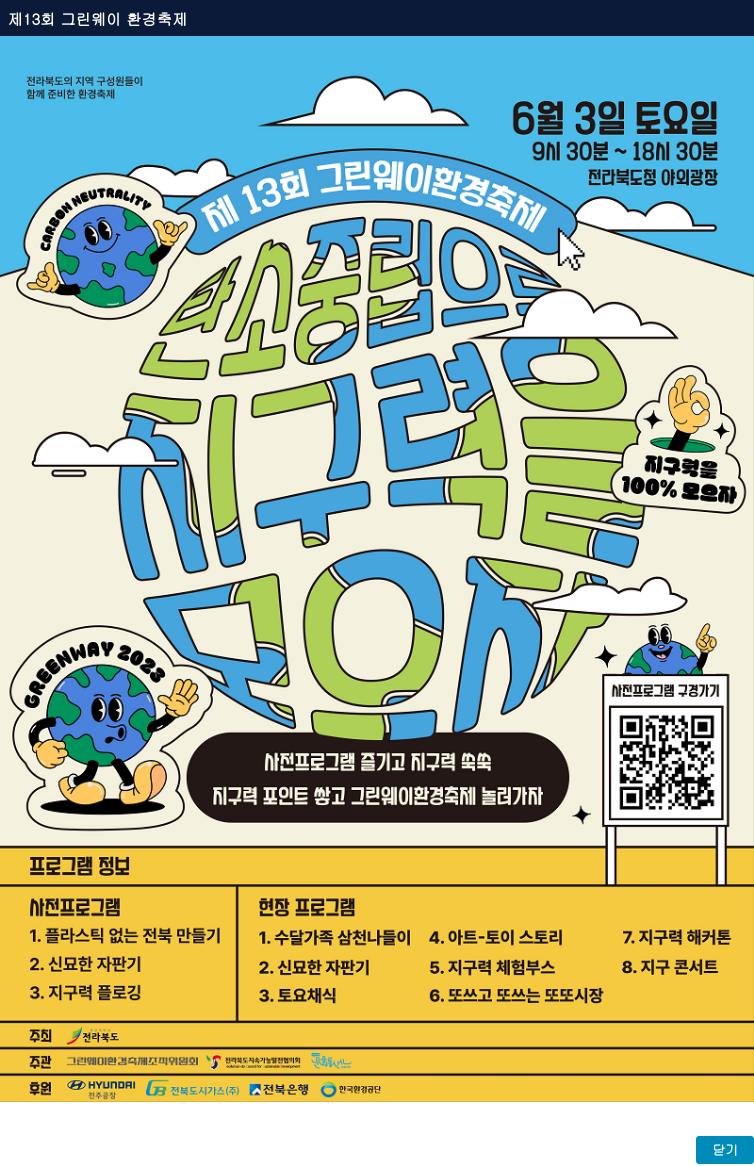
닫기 (725, 1149)
